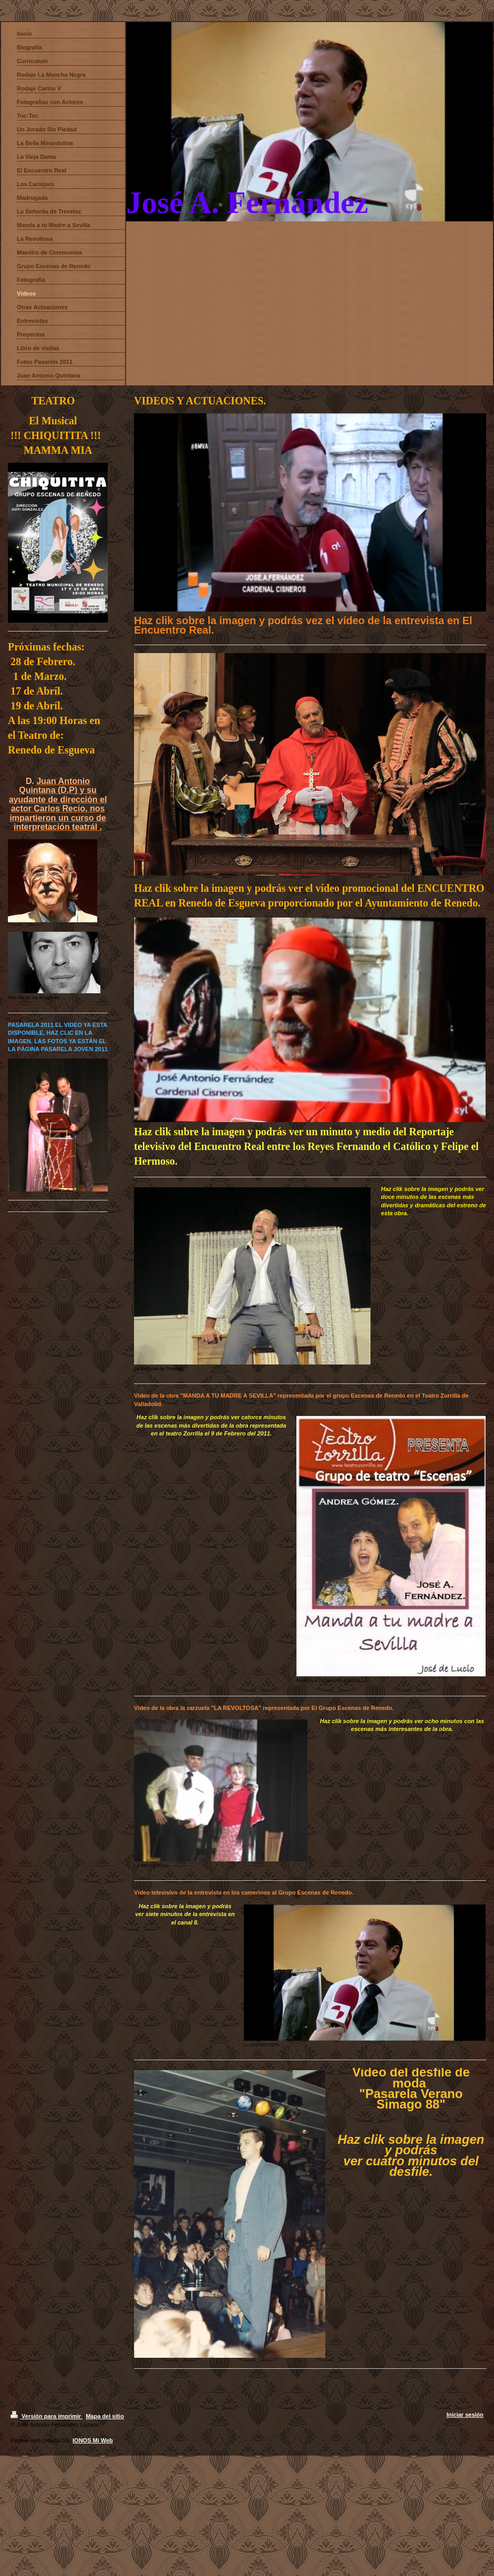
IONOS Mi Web (93, 2440)
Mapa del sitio (105, 2416)
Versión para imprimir (47, 2416)
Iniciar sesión (465, 2414)
